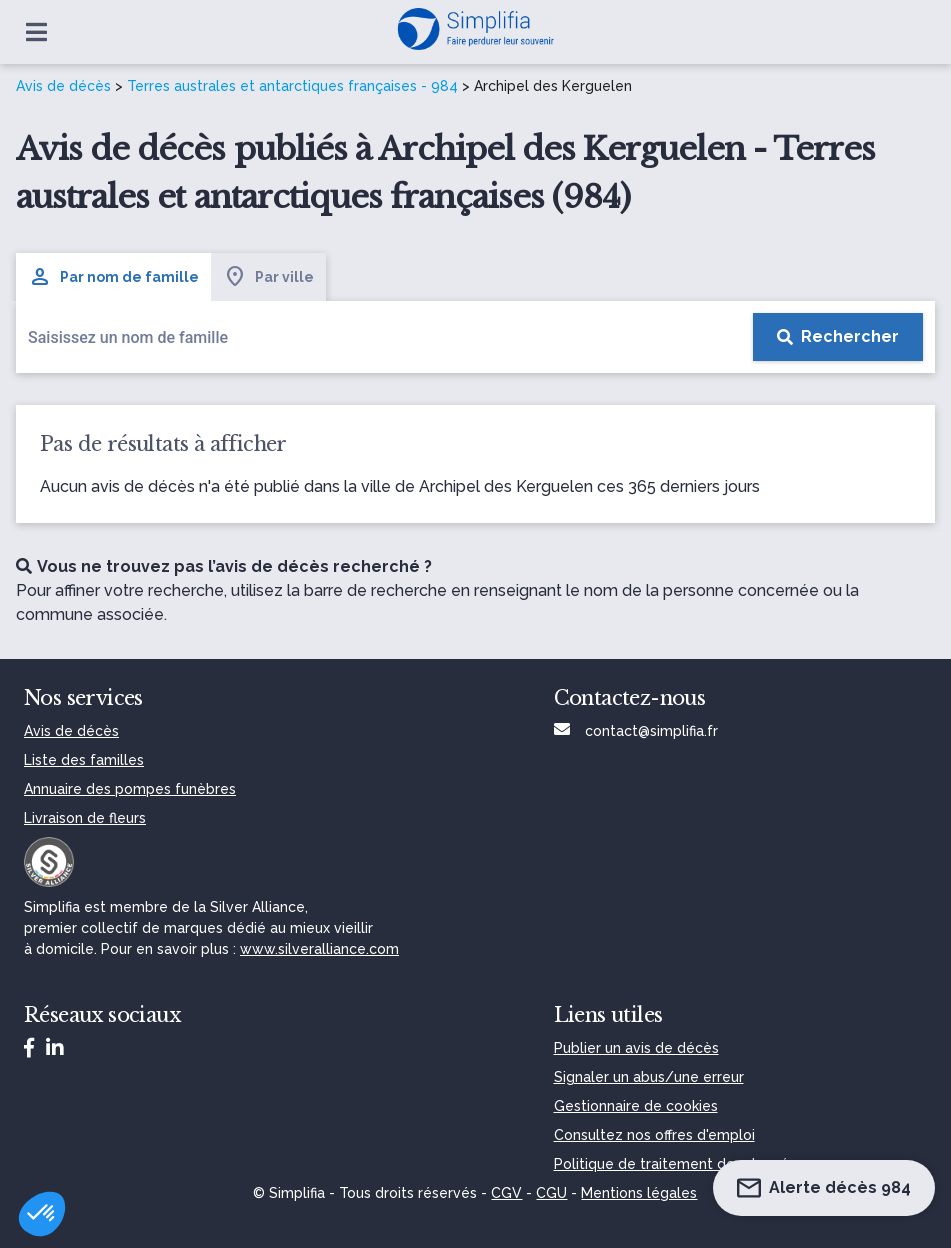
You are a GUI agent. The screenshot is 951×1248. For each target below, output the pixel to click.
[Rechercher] (838, 337)
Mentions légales (639, 1193)
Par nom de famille (113, 277)
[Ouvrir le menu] (36, 32)
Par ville (268, 277)
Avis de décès (63, 86)
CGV (506, 1193)
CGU (551, 1193)
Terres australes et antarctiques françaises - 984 (292, 86)
